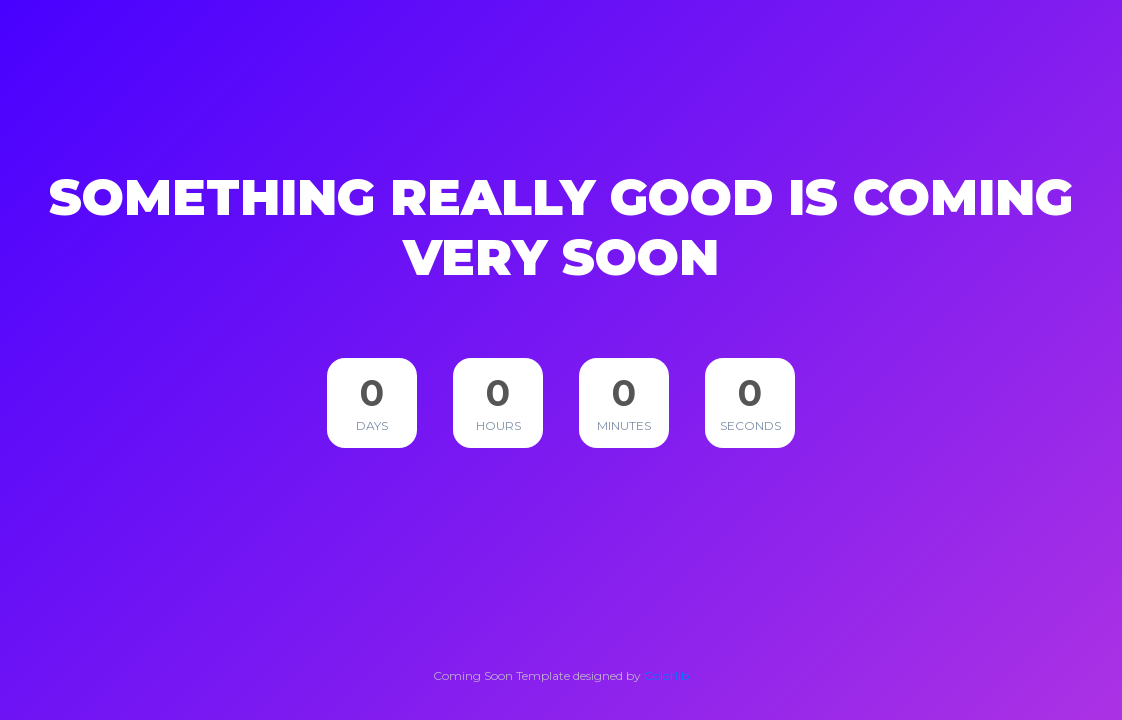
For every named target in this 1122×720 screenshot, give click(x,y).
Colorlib (666, 675)
